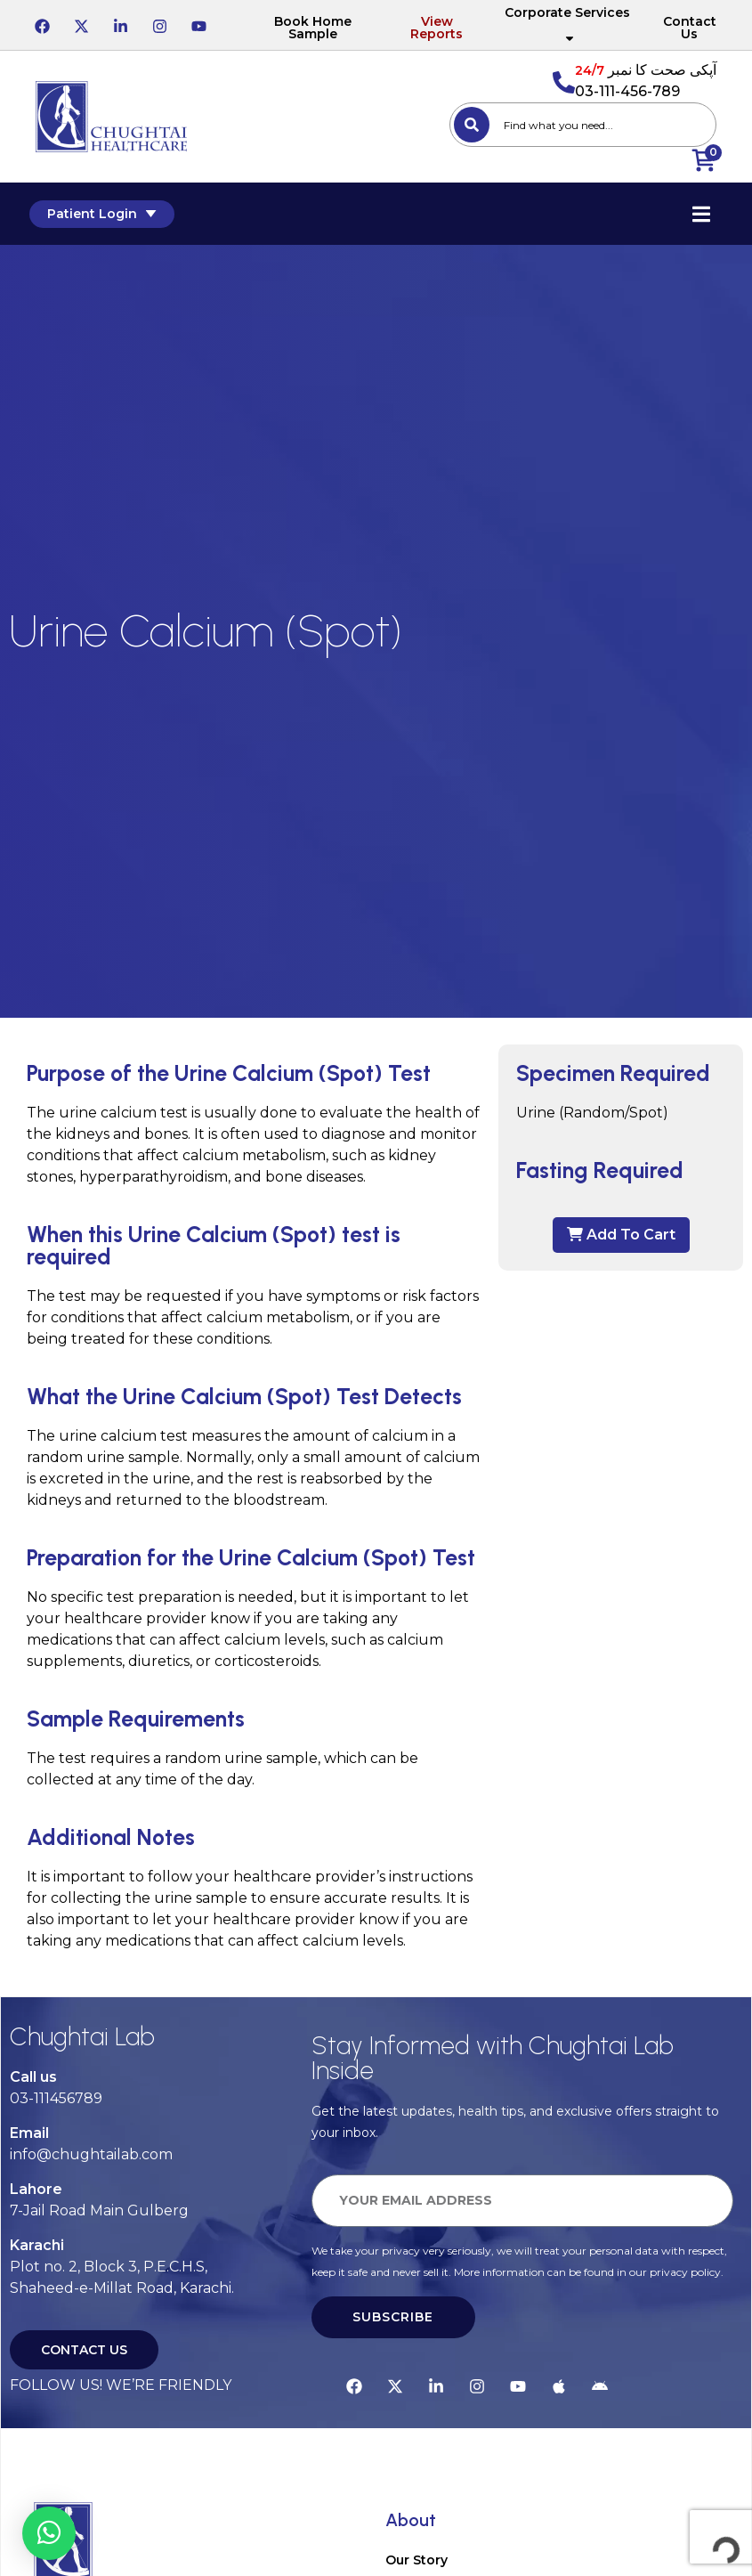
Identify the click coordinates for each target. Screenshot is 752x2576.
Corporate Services (567, 24)
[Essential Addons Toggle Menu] (694, 213)
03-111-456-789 (627, 91)
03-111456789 (56, 2098)
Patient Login (108, 214)
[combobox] (582, 124)
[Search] (471, 124)
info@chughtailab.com (91, 2154)
